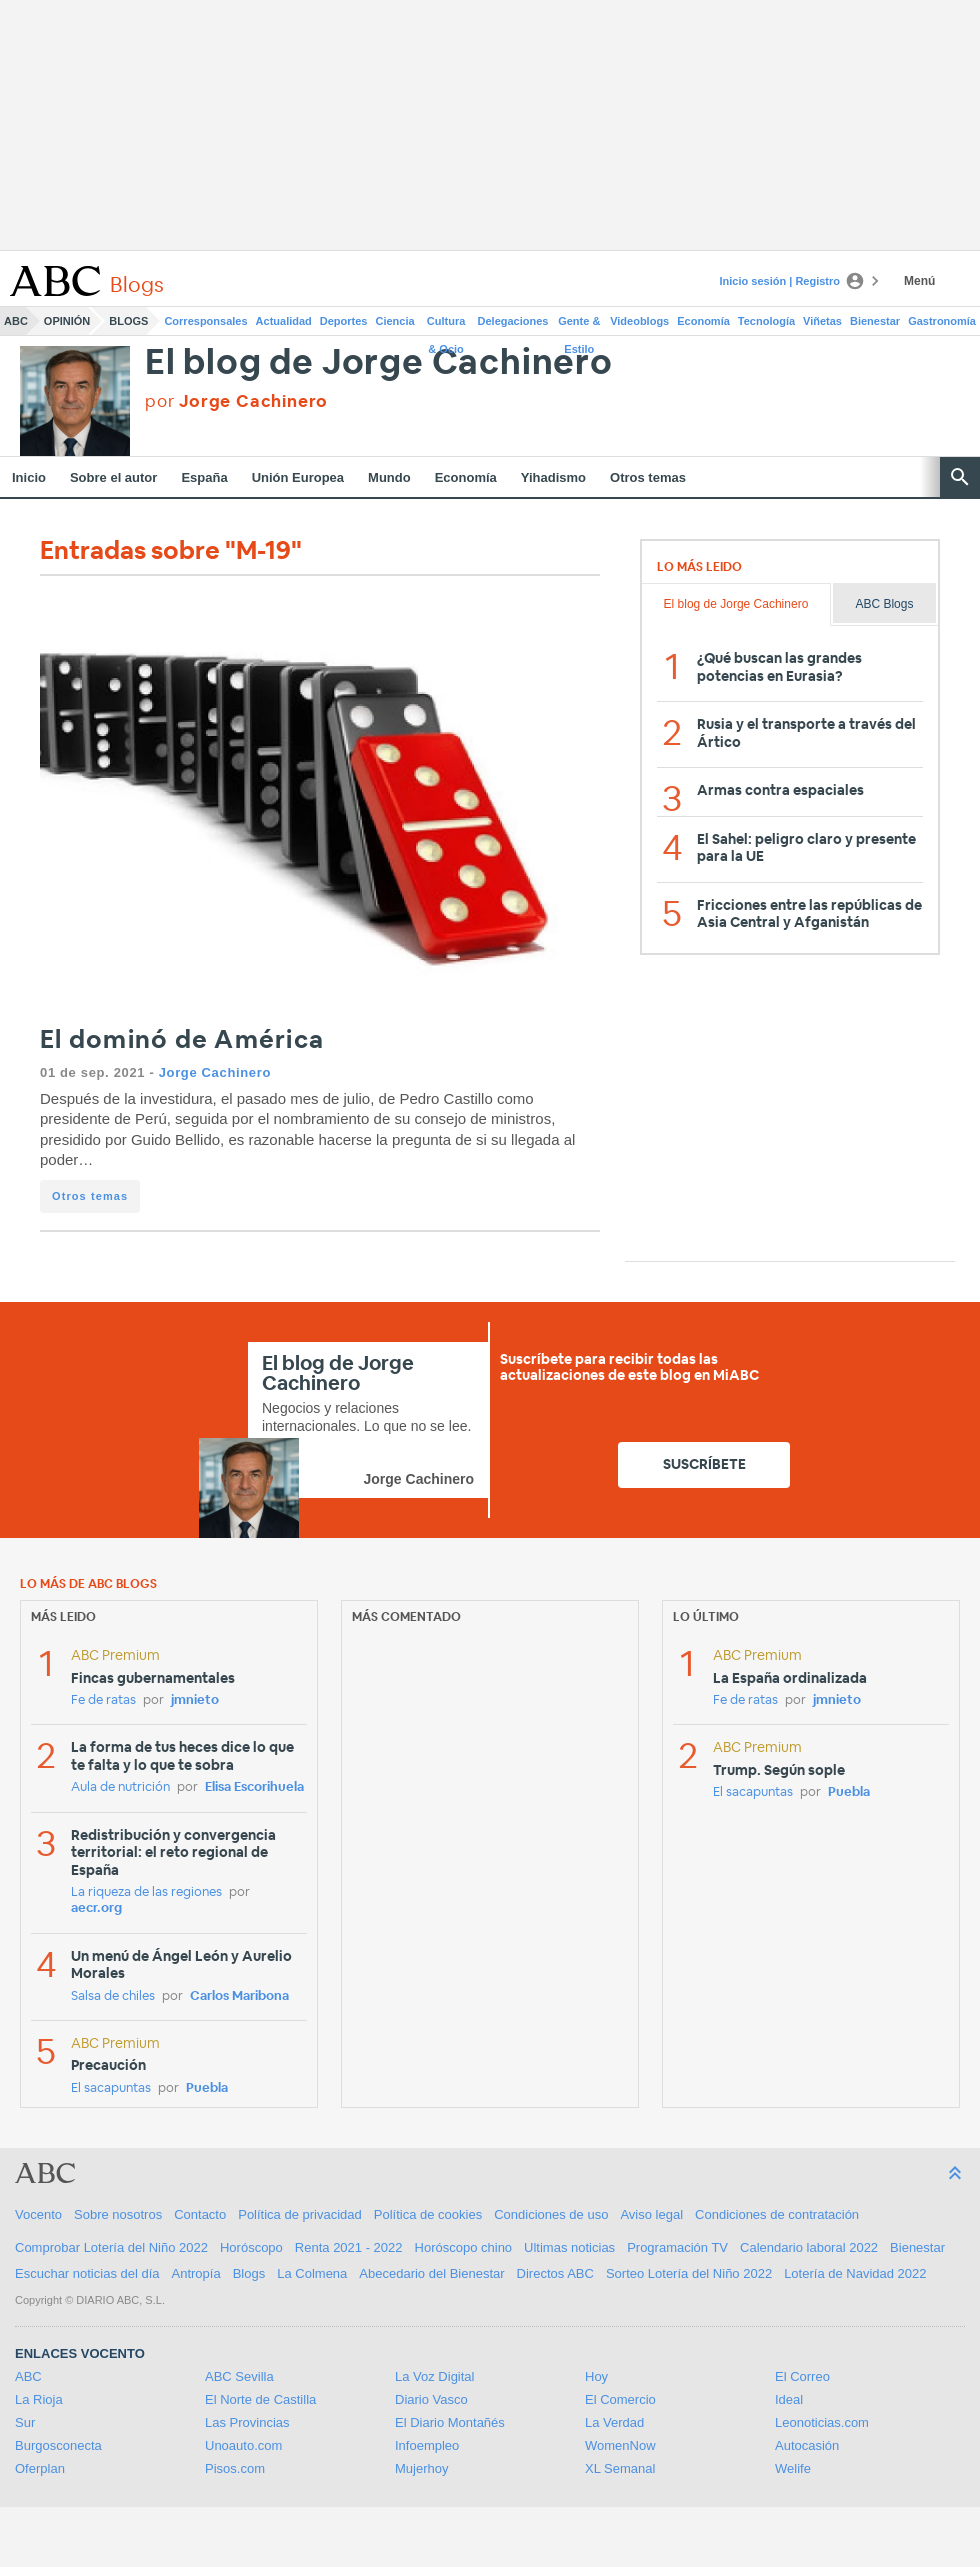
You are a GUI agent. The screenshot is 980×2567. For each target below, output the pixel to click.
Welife (793, 2468)
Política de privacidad (300, 2214)
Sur (25, 2422)
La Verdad (614, 2422)
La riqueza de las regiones (146, 1892)
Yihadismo (553, 477)
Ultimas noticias (569, 2247)
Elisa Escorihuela (254, 1787)
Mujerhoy (421, 2468)
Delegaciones (513, 321)
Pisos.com (235, 2468)
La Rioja (39, 2399)
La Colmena (312, 2273)
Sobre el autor (113, 477)
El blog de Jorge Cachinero (379, 363)
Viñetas (822, 321)
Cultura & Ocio (446, 325)
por (236, 401)
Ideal (789, 2399)
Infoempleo (427, 2445)
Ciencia (395, 321)
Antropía (196, 2273)
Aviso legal (651, 2214)
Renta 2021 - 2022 (349, 2247)
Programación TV (677, 2247)
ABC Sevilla (239, 2376)
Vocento (38, 2214)
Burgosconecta (58, 2445)
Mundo (389, 477)
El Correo (802, 2376)
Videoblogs (639, 321)
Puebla (207, 2088)
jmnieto (195, 1700)
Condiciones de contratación (777, 2214)
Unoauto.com (243, 2445)
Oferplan (40, 2468)
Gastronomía (942, 321)
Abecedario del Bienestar (431, 2273)
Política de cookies (428, 2214)
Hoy (596, 2376)
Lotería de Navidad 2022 (855, 2273)
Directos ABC (555, 2273)
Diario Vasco (431, 2399)
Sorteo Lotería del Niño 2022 (689, 2273)
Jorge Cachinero (215, 1072)
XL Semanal (620, 2468)
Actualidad (284, 321)
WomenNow (620, 2445)
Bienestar (875, 321)
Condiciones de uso (551, 2214)
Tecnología (766, 321)
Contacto (200, 2214)
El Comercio (620, 2399)
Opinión (67, 321)
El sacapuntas (111, 2088)
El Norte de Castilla (260, 2399)
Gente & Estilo (579, 325)
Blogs (128, 321)
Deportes (344, 321)
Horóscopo (251, 2247)
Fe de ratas (103, 1700)
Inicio (29, 477)
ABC (16, 321)
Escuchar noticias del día (87, 2273)
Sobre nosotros (118, 2214)
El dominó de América (182, 1040)
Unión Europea (298, 477)
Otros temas (648, 477)
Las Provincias (247, 2422)
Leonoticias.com (822, 2422)
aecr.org (96, 1908)
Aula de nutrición (120, 1787)
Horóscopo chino (464, 2247)
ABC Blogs (884, 604)
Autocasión (807, 2445)
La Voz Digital (435, 2376)
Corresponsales (205, 321)
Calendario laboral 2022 (809, 2247)
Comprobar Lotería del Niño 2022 (111, 2247)
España (204, 477)
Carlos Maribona (239, 1996)
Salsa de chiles (113, 1996)
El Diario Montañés (450, 2422)
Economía (703, 321)
